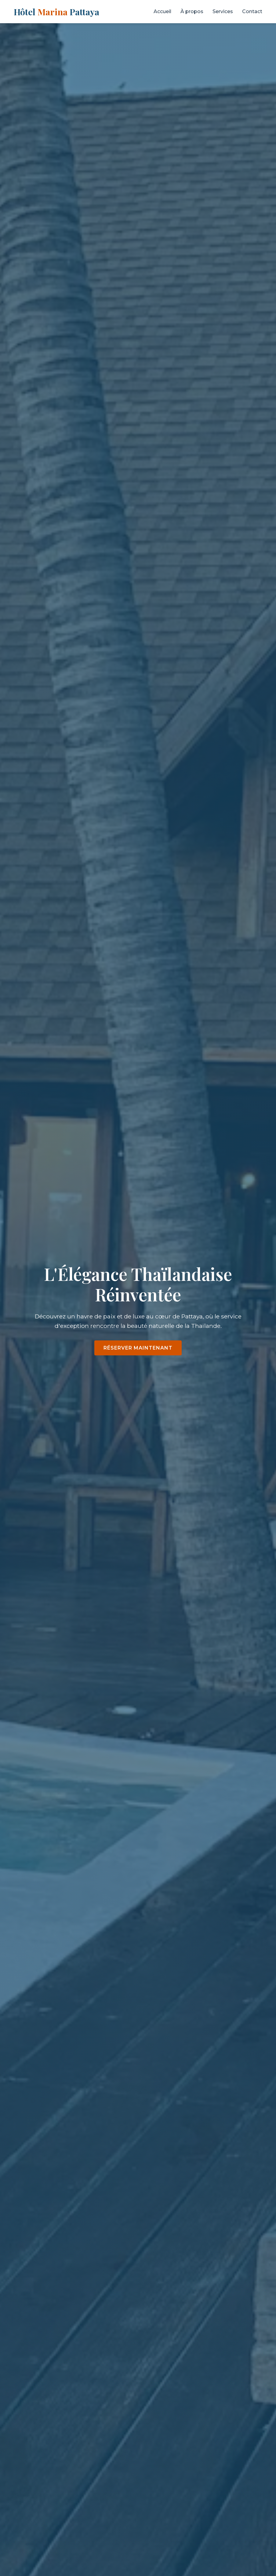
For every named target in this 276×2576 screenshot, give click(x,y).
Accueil (162, 11)
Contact (252, 11)
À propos (191, 11)
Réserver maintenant (137, 1348)
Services (222, 11)
